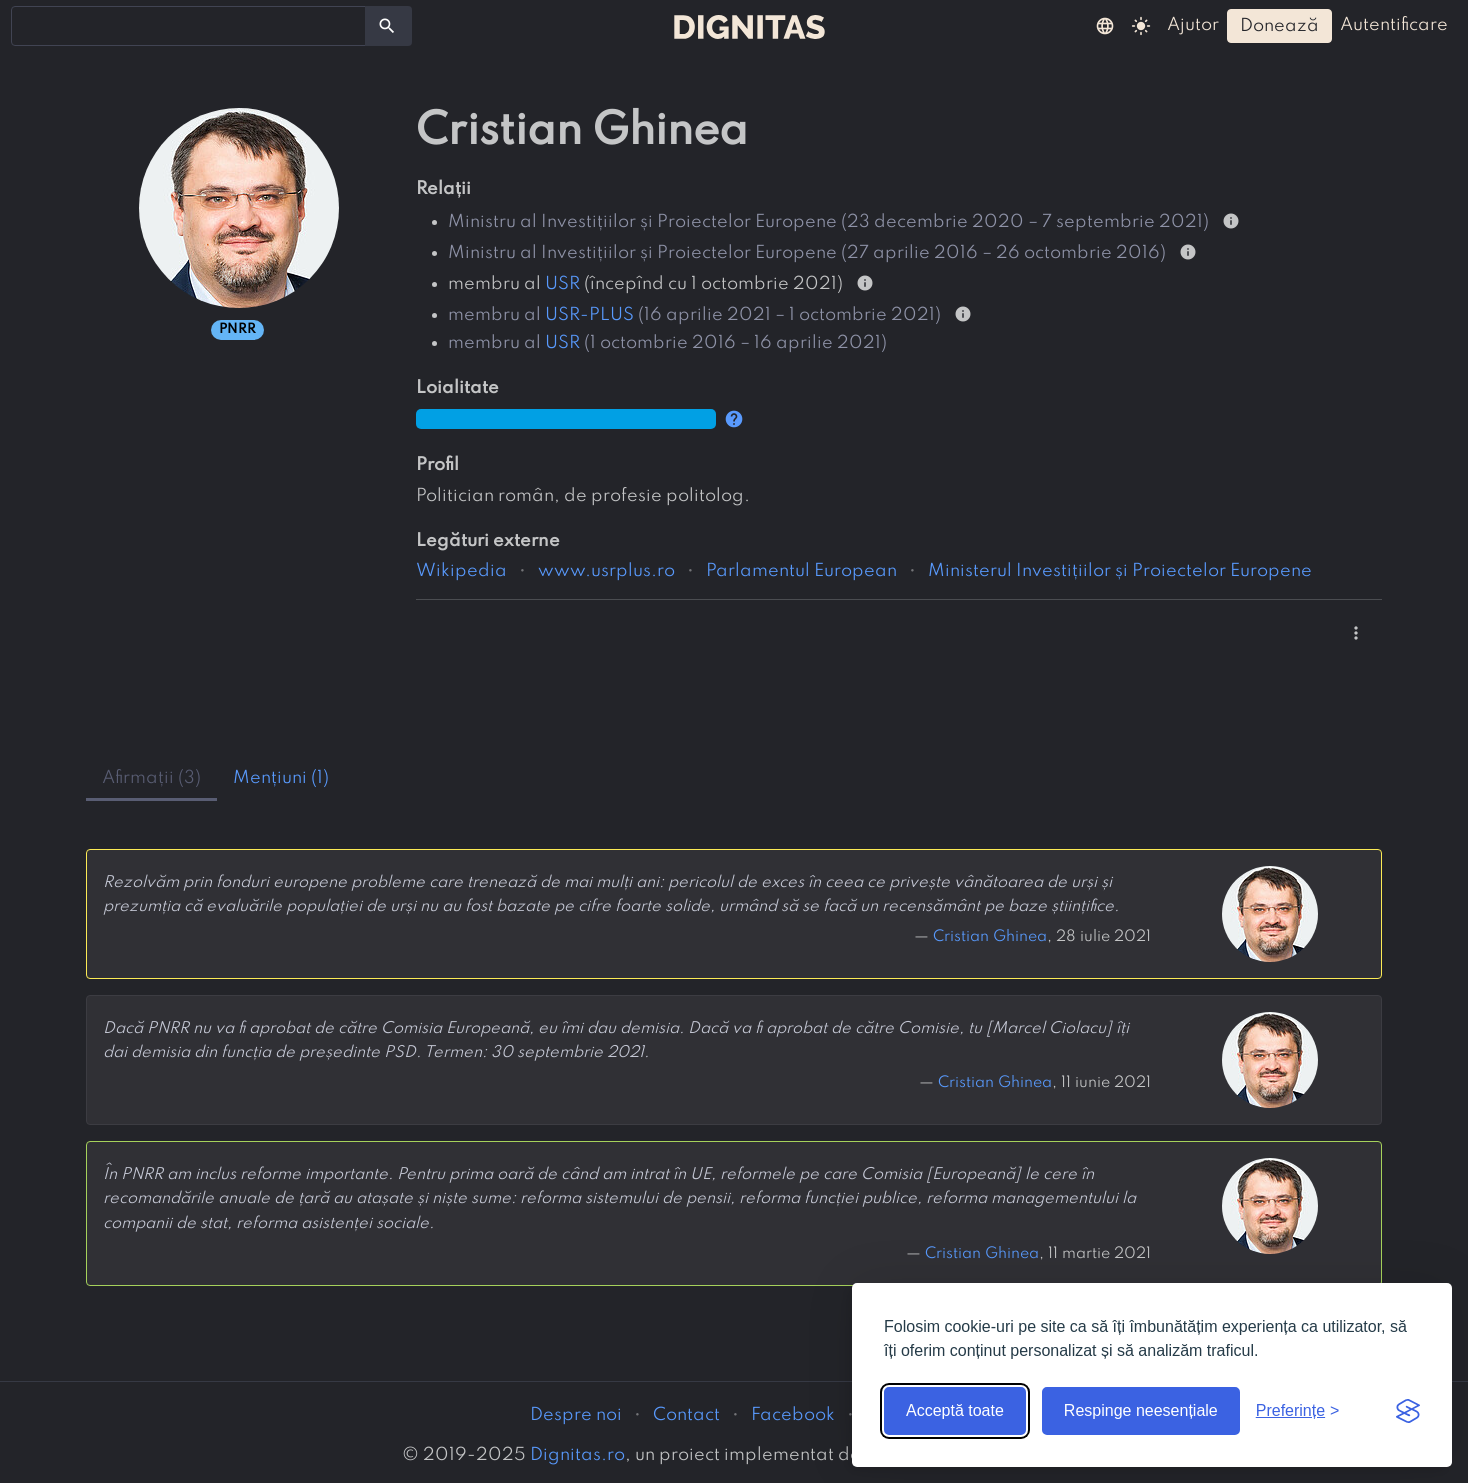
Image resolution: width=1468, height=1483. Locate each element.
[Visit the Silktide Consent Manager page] (1408, 1411)
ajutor (1193, 25)
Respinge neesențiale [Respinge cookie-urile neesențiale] (1141, 1410)
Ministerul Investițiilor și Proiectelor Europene (1120, 571)
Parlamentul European (801, 571)
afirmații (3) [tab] (151, 778)
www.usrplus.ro (606, 571)
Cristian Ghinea (990, 937)
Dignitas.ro (577, 1455)
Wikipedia (461, 571)
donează (1279, 26)
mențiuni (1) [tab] (281, 778)
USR (562, 284)
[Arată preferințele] (1298, 1411)
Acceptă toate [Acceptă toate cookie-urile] (955, 1410)
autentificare (1394, 25)
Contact (686, 1415)
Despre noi (576, 1415)
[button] (1105, 25)
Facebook (793, 1415)
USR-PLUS (589, 315)
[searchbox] (30, 25)
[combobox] (188, 26)
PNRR (237, 329)
